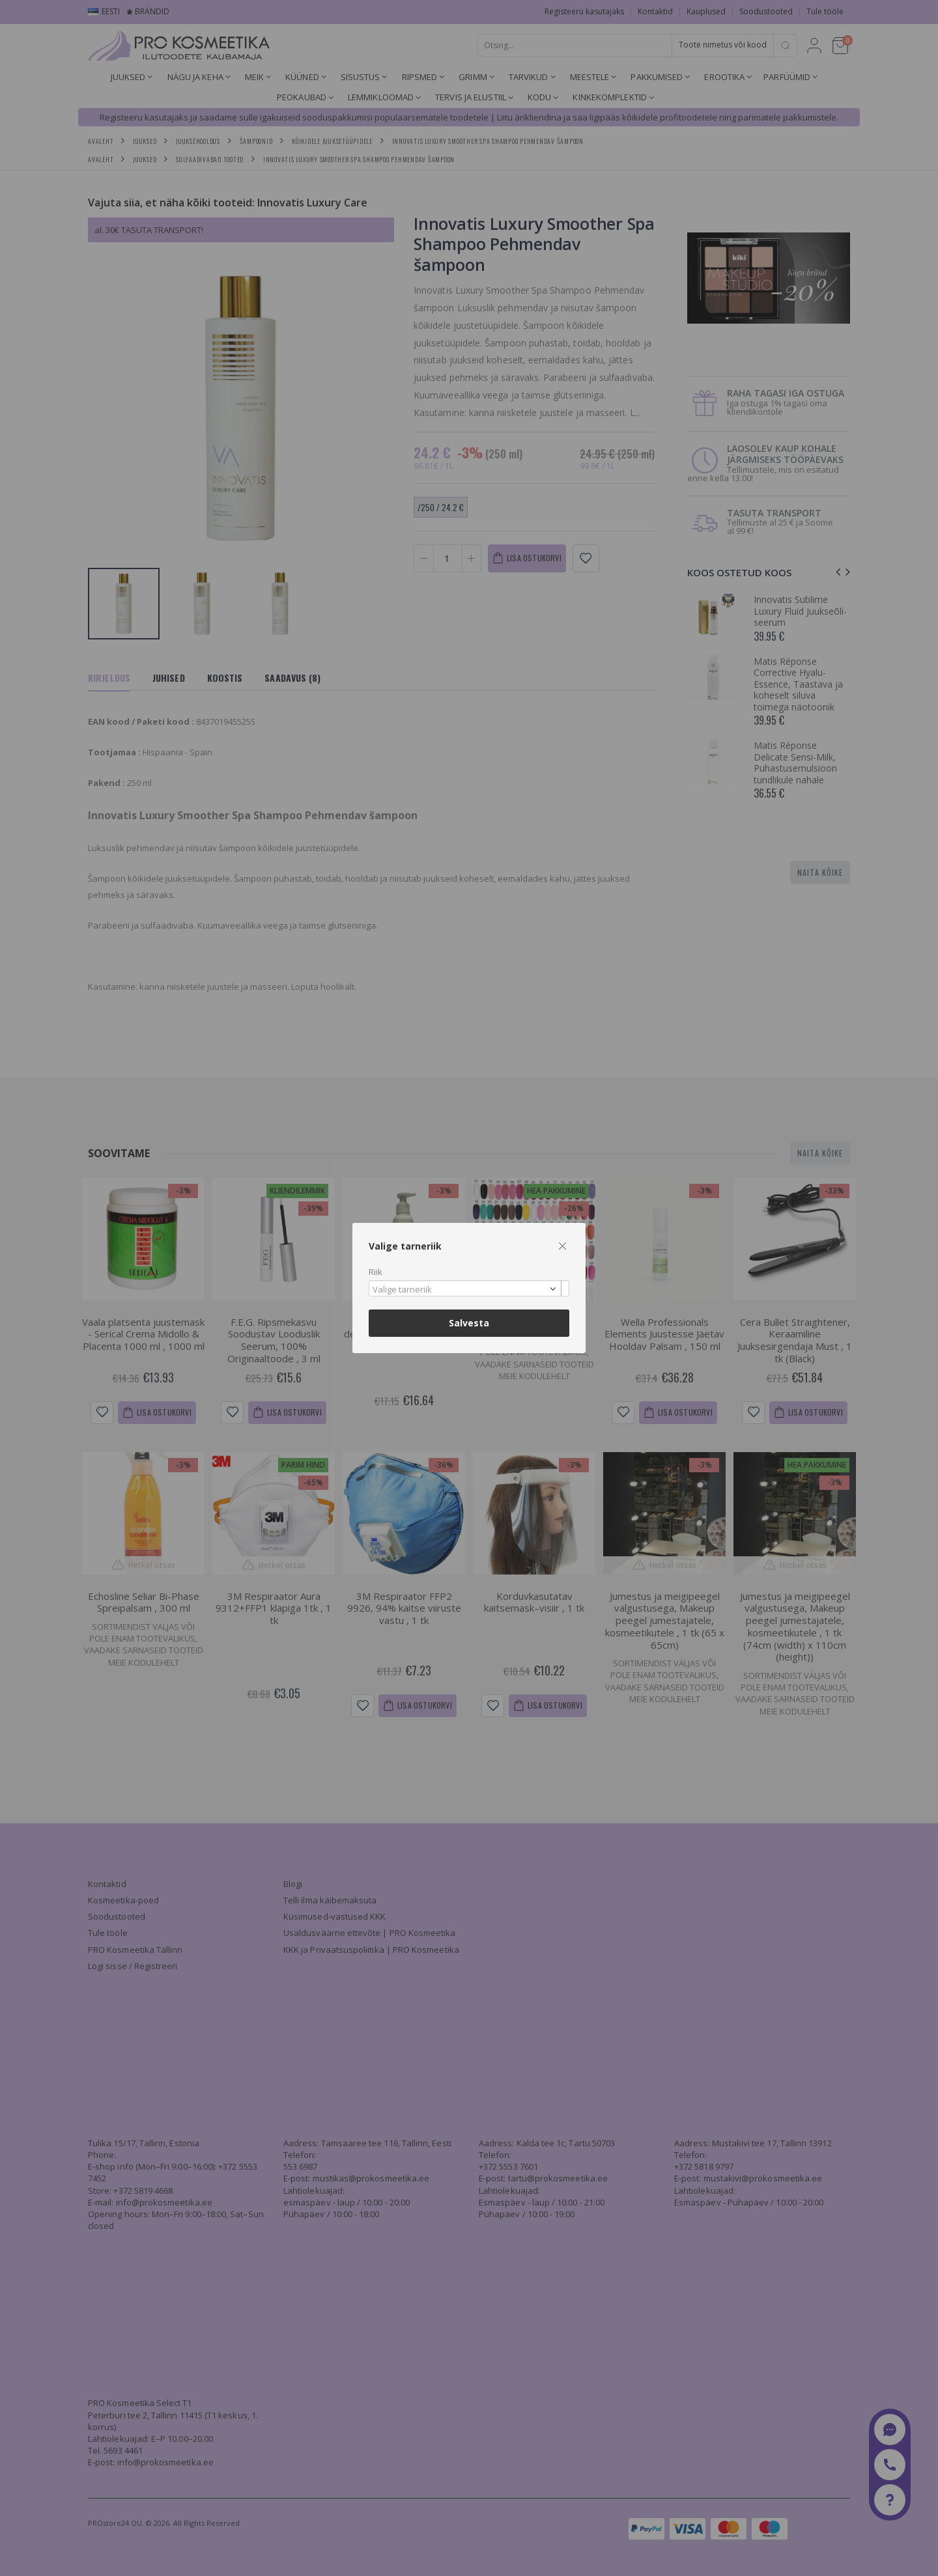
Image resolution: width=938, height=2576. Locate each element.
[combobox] (469, 1288)
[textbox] (466, 1289)
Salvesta (469, 1323)
